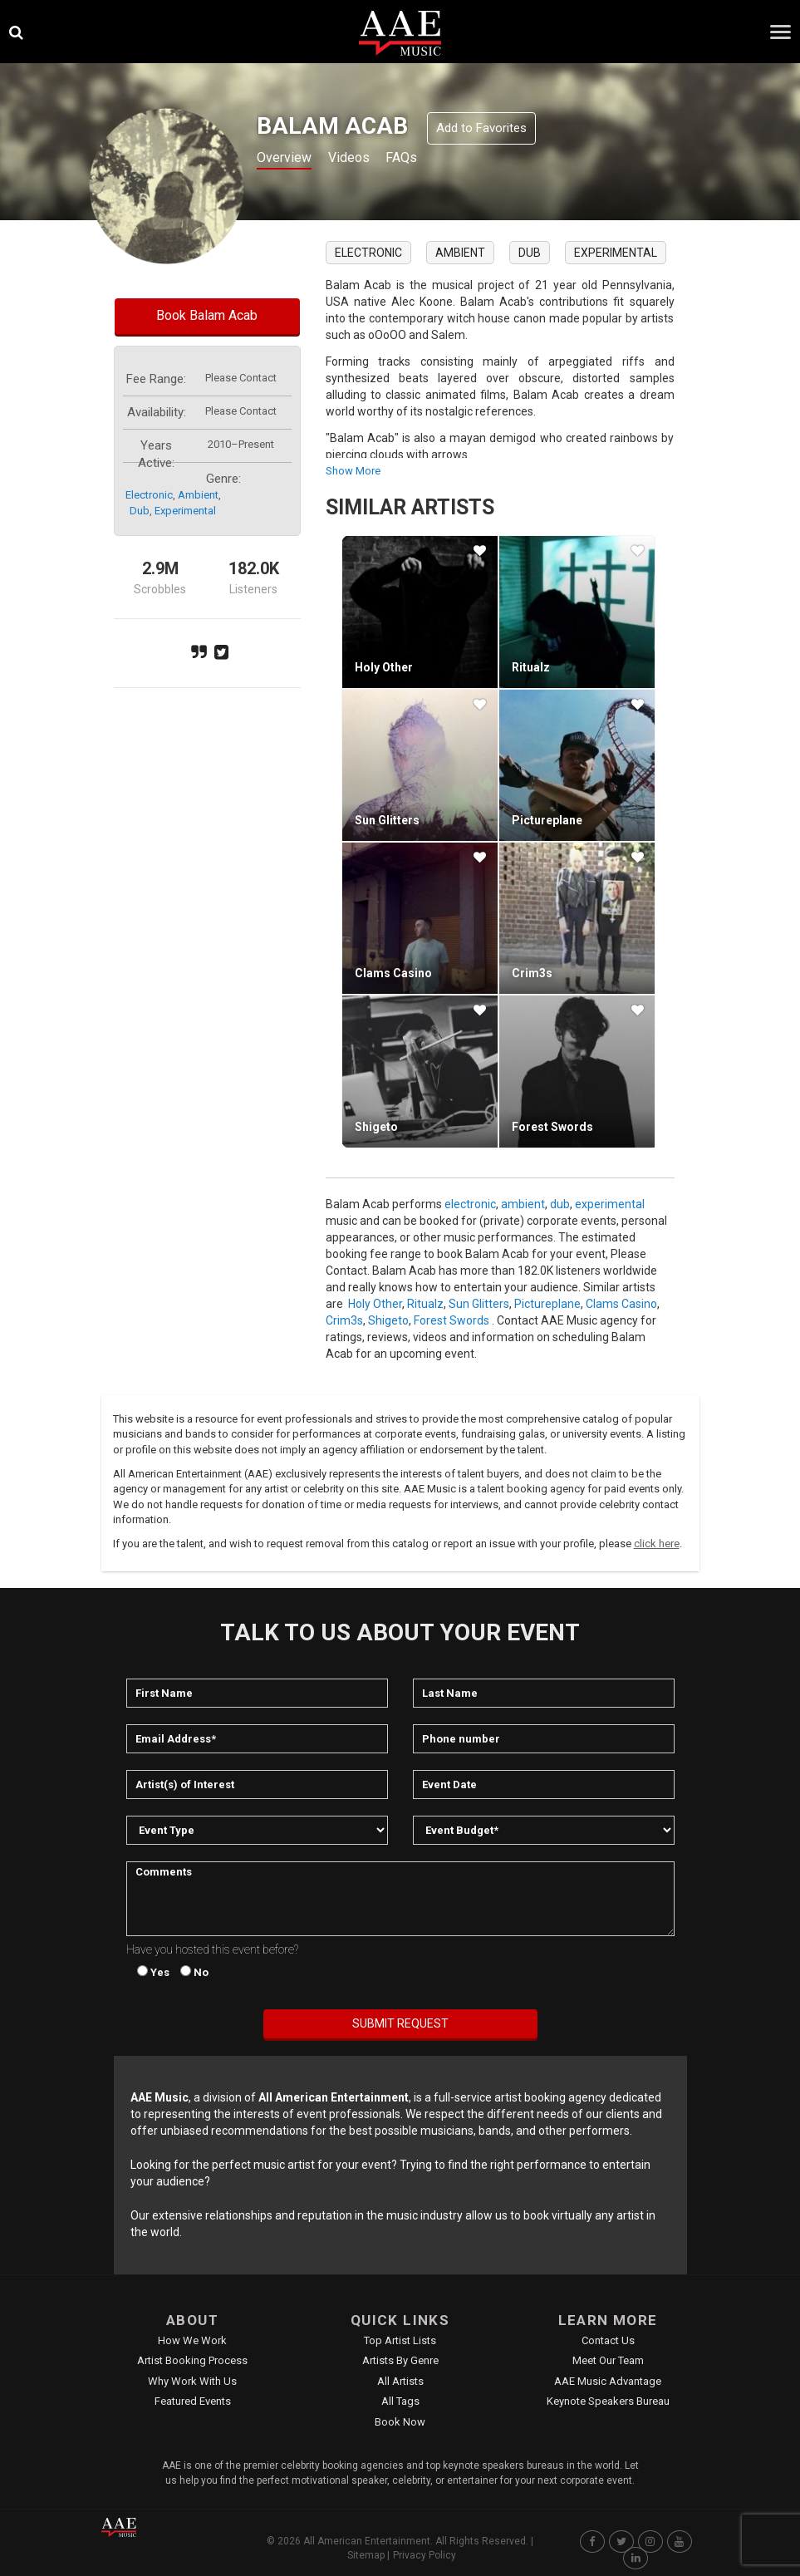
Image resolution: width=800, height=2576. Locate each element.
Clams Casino (393, 973)
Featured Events (193, 2401)
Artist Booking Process (192, 2360)
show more (353, 471)
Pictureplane (547, 820)
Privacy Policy (424, 2555)
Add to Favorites (481, 127)
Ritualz (531, 667)
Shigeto (376, 1126)
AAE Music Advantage (607, 2381)
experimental (185, 510)
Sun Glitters (387, 820)
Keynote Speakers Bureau (608, 2401)
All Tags (400, 2401)
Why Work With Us (192, 2381)
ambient (198, 495)
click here (657, 1543)
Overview (287, 159)
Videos (360, 159)
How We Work (192, 2340)
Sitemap (366, 2555)
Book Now (400, 2422)
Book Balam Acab (207, 315)
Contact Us (608, 2340)
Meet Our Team (608, 2360)
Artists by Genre (400, 2360)
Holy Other (384, 667)
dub (140, 510)
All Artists (400, 2381)
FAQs (419, 159)
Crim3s (532, 973)
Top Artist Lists (400, 2340)
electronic (149, 495)
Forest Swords (552, 1126)
